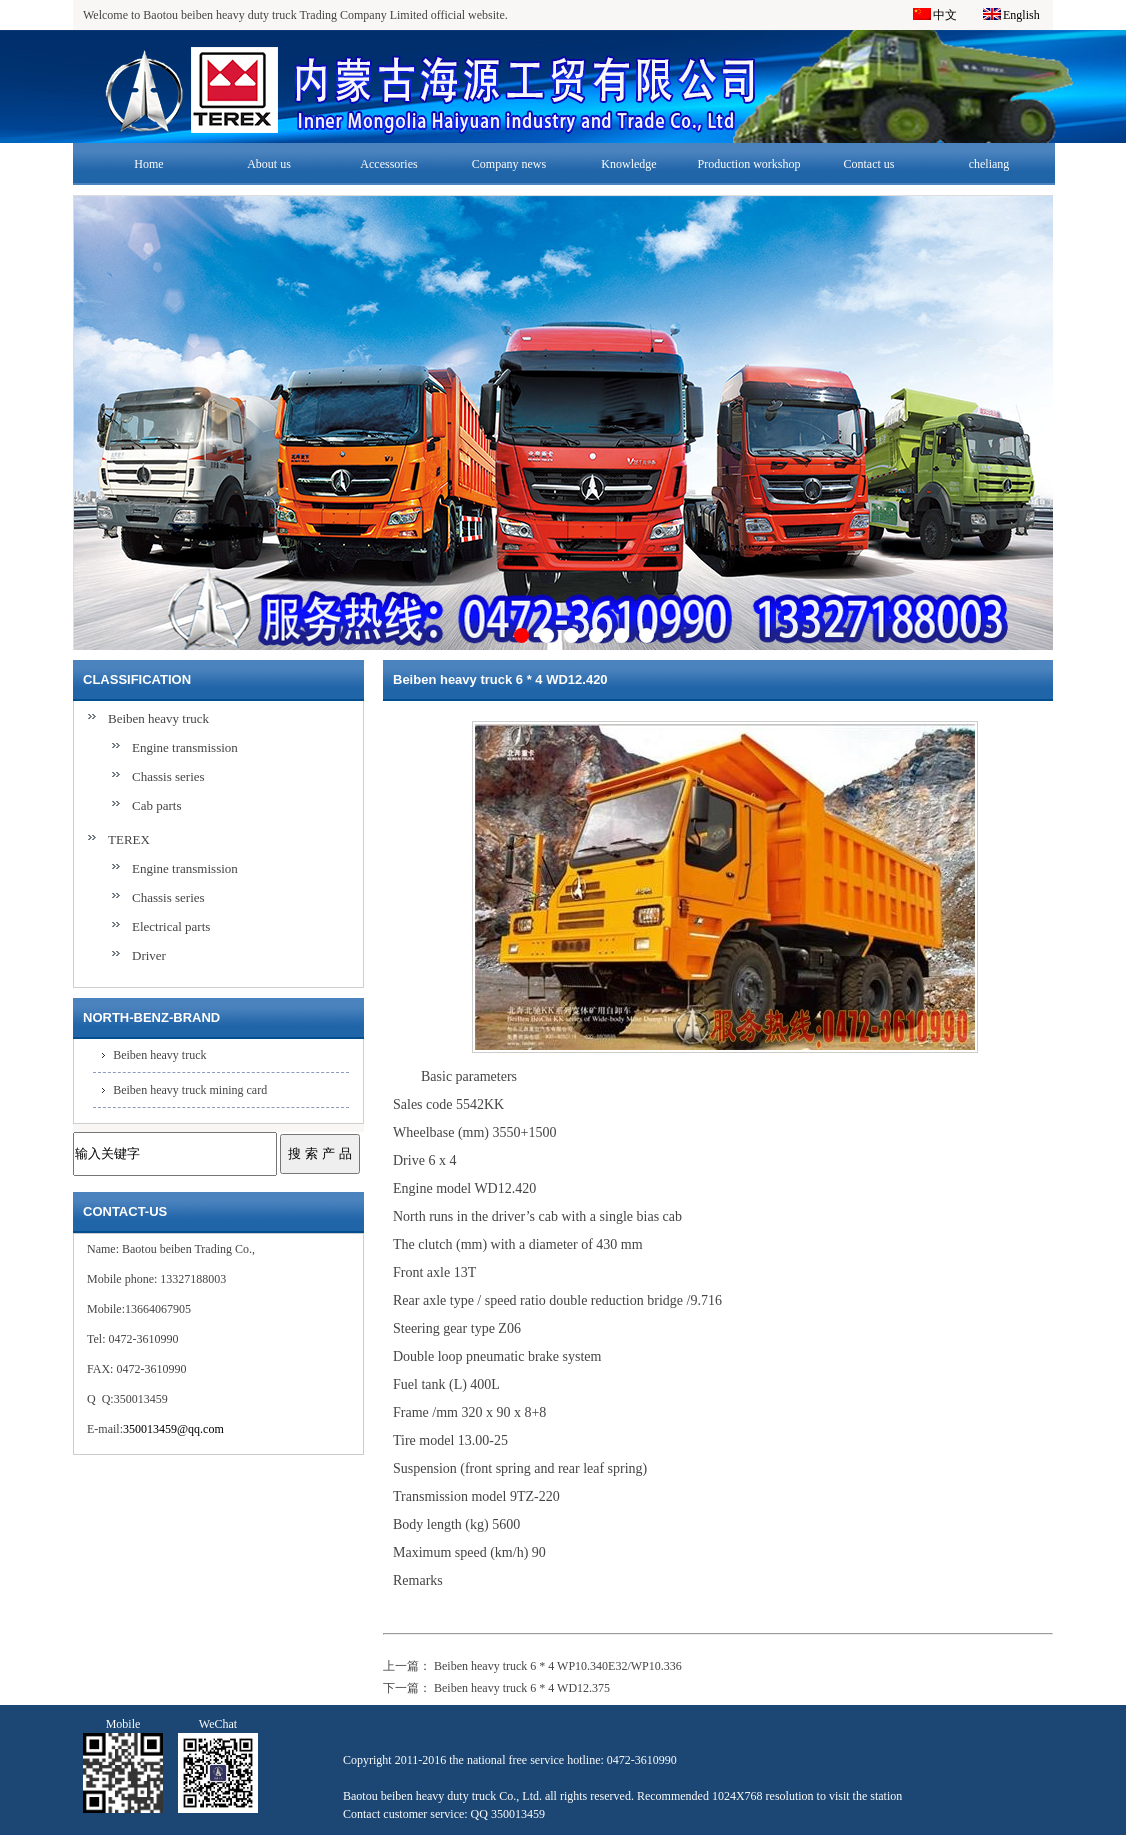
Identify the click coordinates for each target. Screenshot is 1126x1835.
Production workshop (749, 164)
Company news (509, 164)
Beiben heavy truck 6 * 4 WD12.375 (522, 1688)
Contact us (869, 164)
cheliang (989, 164)
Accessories (388, 164)
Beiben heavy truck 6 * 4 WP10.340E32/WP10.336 (558, 1666)
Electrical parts (171, 926)
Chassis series (168, 776)
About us (269, 164)
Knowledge (628, 164)
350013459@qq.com (173, 1429)
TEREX (129, 839)
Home (148, 164)
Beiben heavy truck (158, 718)
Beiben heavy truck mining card (190, 1090)
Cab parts (156, 805)
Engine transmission (185, 747)
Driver (149, 955)
